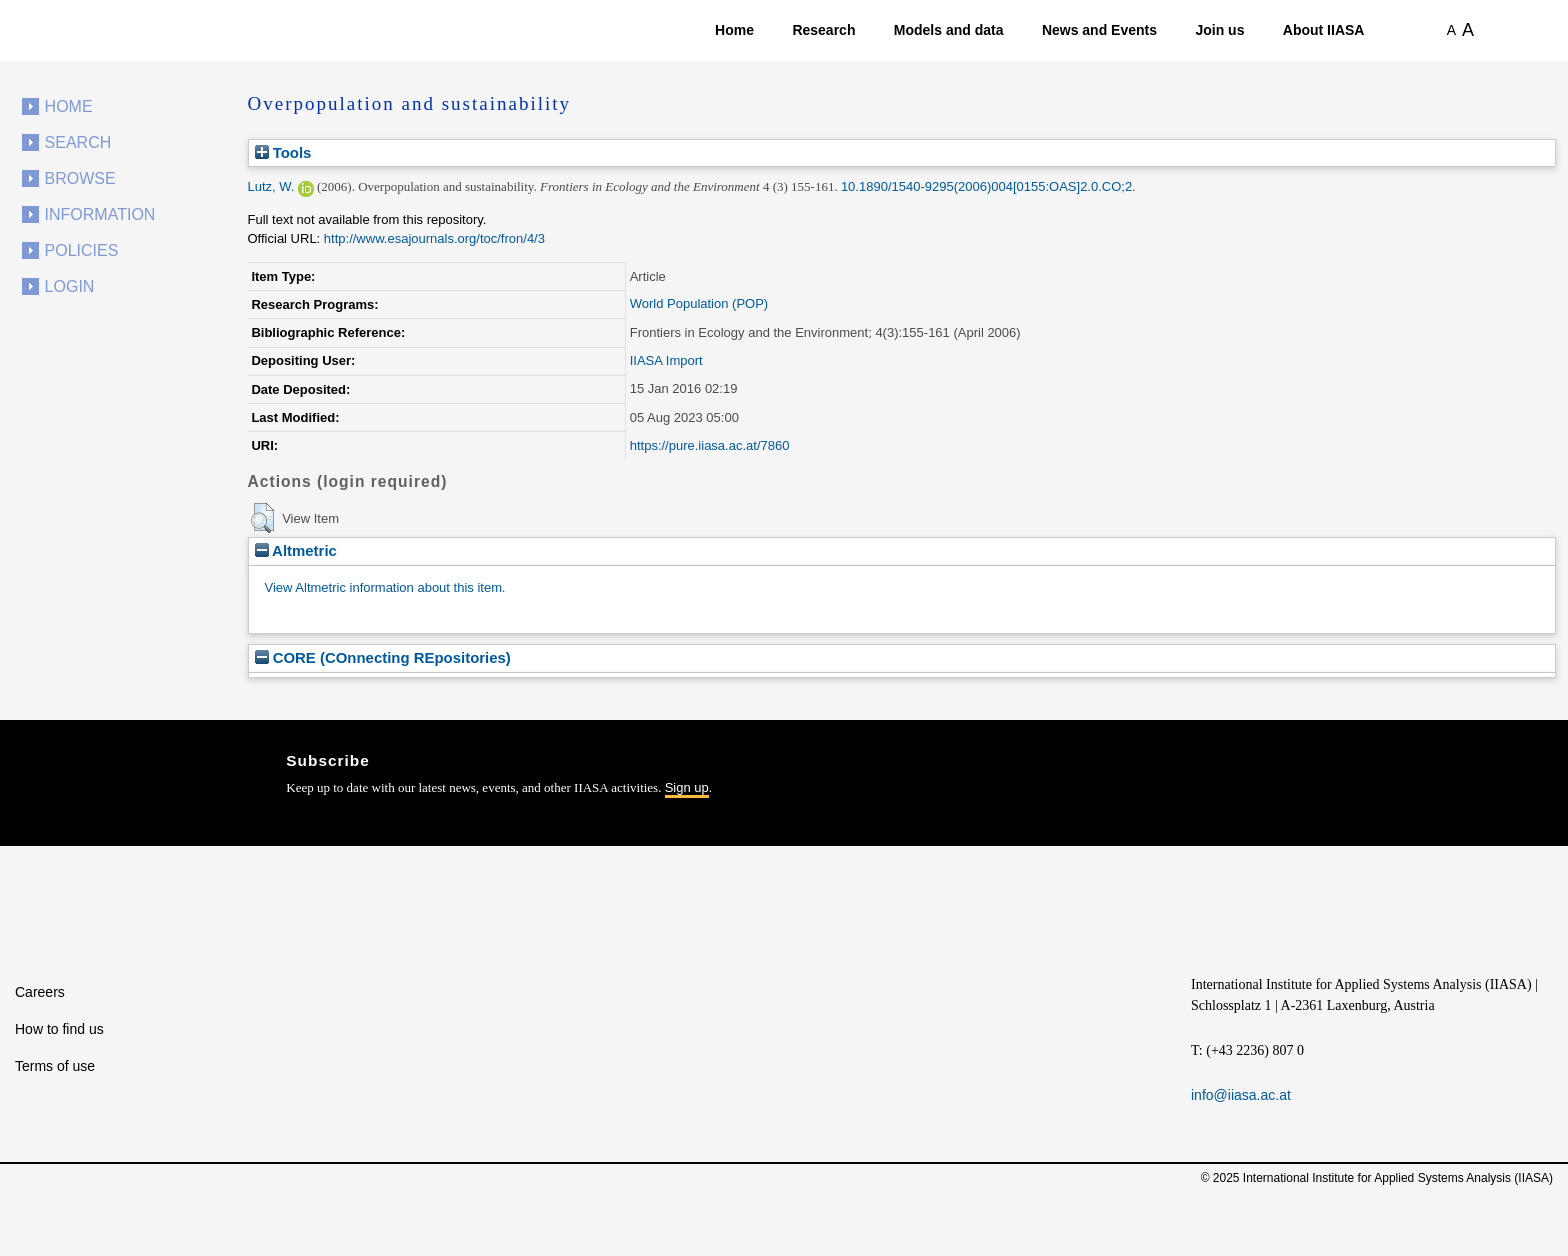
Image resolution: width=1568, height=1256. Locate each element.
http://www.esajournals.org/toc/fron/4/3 (434, 238)
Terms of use (55, 1066)
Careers (40, 992)
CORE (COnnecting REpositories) (383, 657)
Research (823, 30)
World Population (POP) (699, 303)
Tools (283, 152)
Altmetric (296, 550)
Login (70, 286)
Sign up (687, 787)
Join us (1219, 30)
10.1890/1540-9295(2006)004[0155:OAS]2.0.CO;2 (986, 186)
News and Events (1099, 30)
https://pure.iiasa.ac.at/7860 (710, 445)
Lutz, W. (271, 186)
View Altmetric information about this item (383, 587)
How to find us (59, 1029)
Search (78, 142)
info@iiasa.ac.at (1241, 1095)
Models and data (949, 30)
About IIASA (1324, 30)
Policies (82, 250)
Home (734, 30)
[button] (262, 518)
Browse (80, 178)
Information (100, 214)
